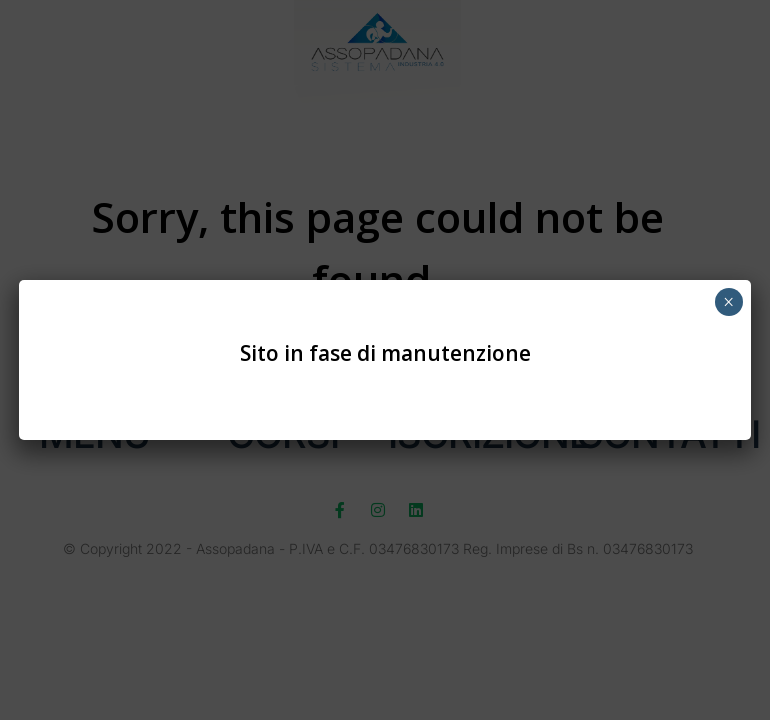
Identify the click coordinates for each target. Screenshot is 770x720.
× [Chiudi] (728, 302)
